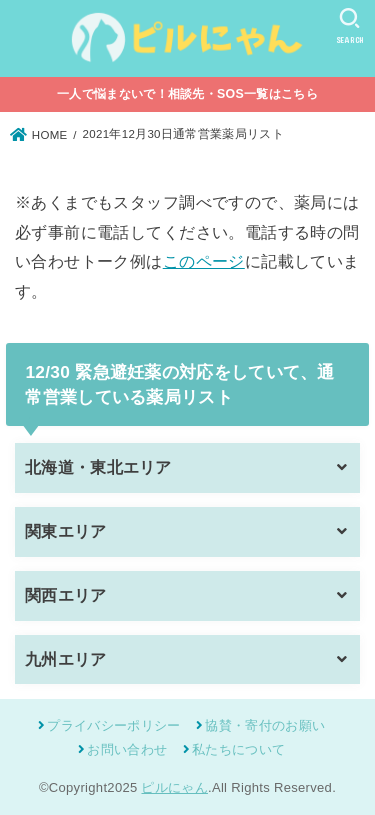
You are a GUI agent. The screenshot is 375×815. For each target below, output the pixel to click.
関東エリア (66, 531)
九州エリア (66, 659)
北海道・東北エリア (98, 467)
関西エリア (66, 595)
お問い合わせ (127, 749)
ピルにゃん (174, 787)
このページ (204, 261)
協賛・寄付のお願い (265, 725)
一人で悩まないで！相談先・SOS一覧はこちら (187, 94)
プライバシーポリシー (113, 725)
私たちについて (238, 749)
